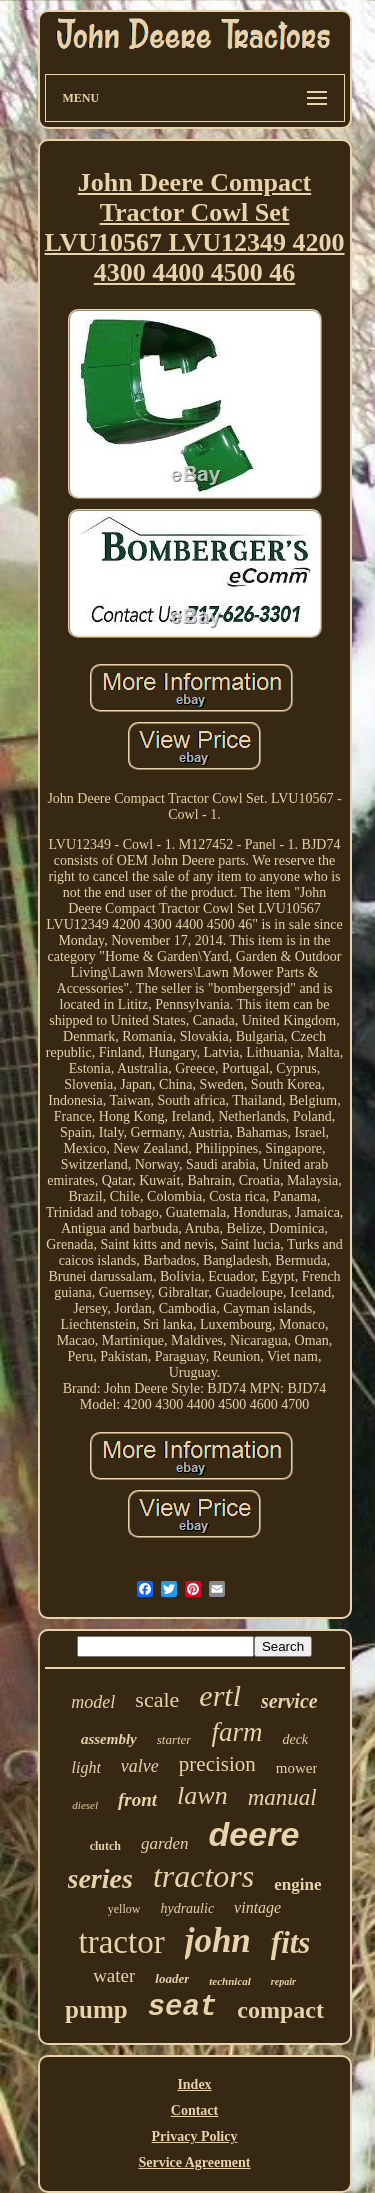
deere (254, 1834)
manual (282, 1797)
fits (291, 1942)
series (100, 1878)
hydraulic (187, 1908)
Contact (194, 2110)
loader (172, 1978)
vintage (257, 1907)
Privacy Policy (195, 2136)
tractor (122, 1942)
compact (280, 2010)
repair (283, 1981)
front (137, 1799)
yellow (124, 1909)
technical (230, 1981)
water (114, 1975)
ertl (220, 1695)
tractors (203, 1876)
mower (297, 1768)
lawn (202, 1795)
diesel (85, 1805)
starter (174, 1739)
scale (157, 1699)
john (218, 1940)
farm (236, 1732)
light (86, 1767)
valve (140, 1766)
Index (194, 2084)
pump (96, 2009)
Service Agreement (194, 2162)
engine (297, 1884)
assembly (109, 1739)
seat (183, 2007)
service (289, 1701)
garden (165, 1843)
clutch (105, 1846)
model (93, 1702)
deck (295, 1739)
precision (217, 1764)
